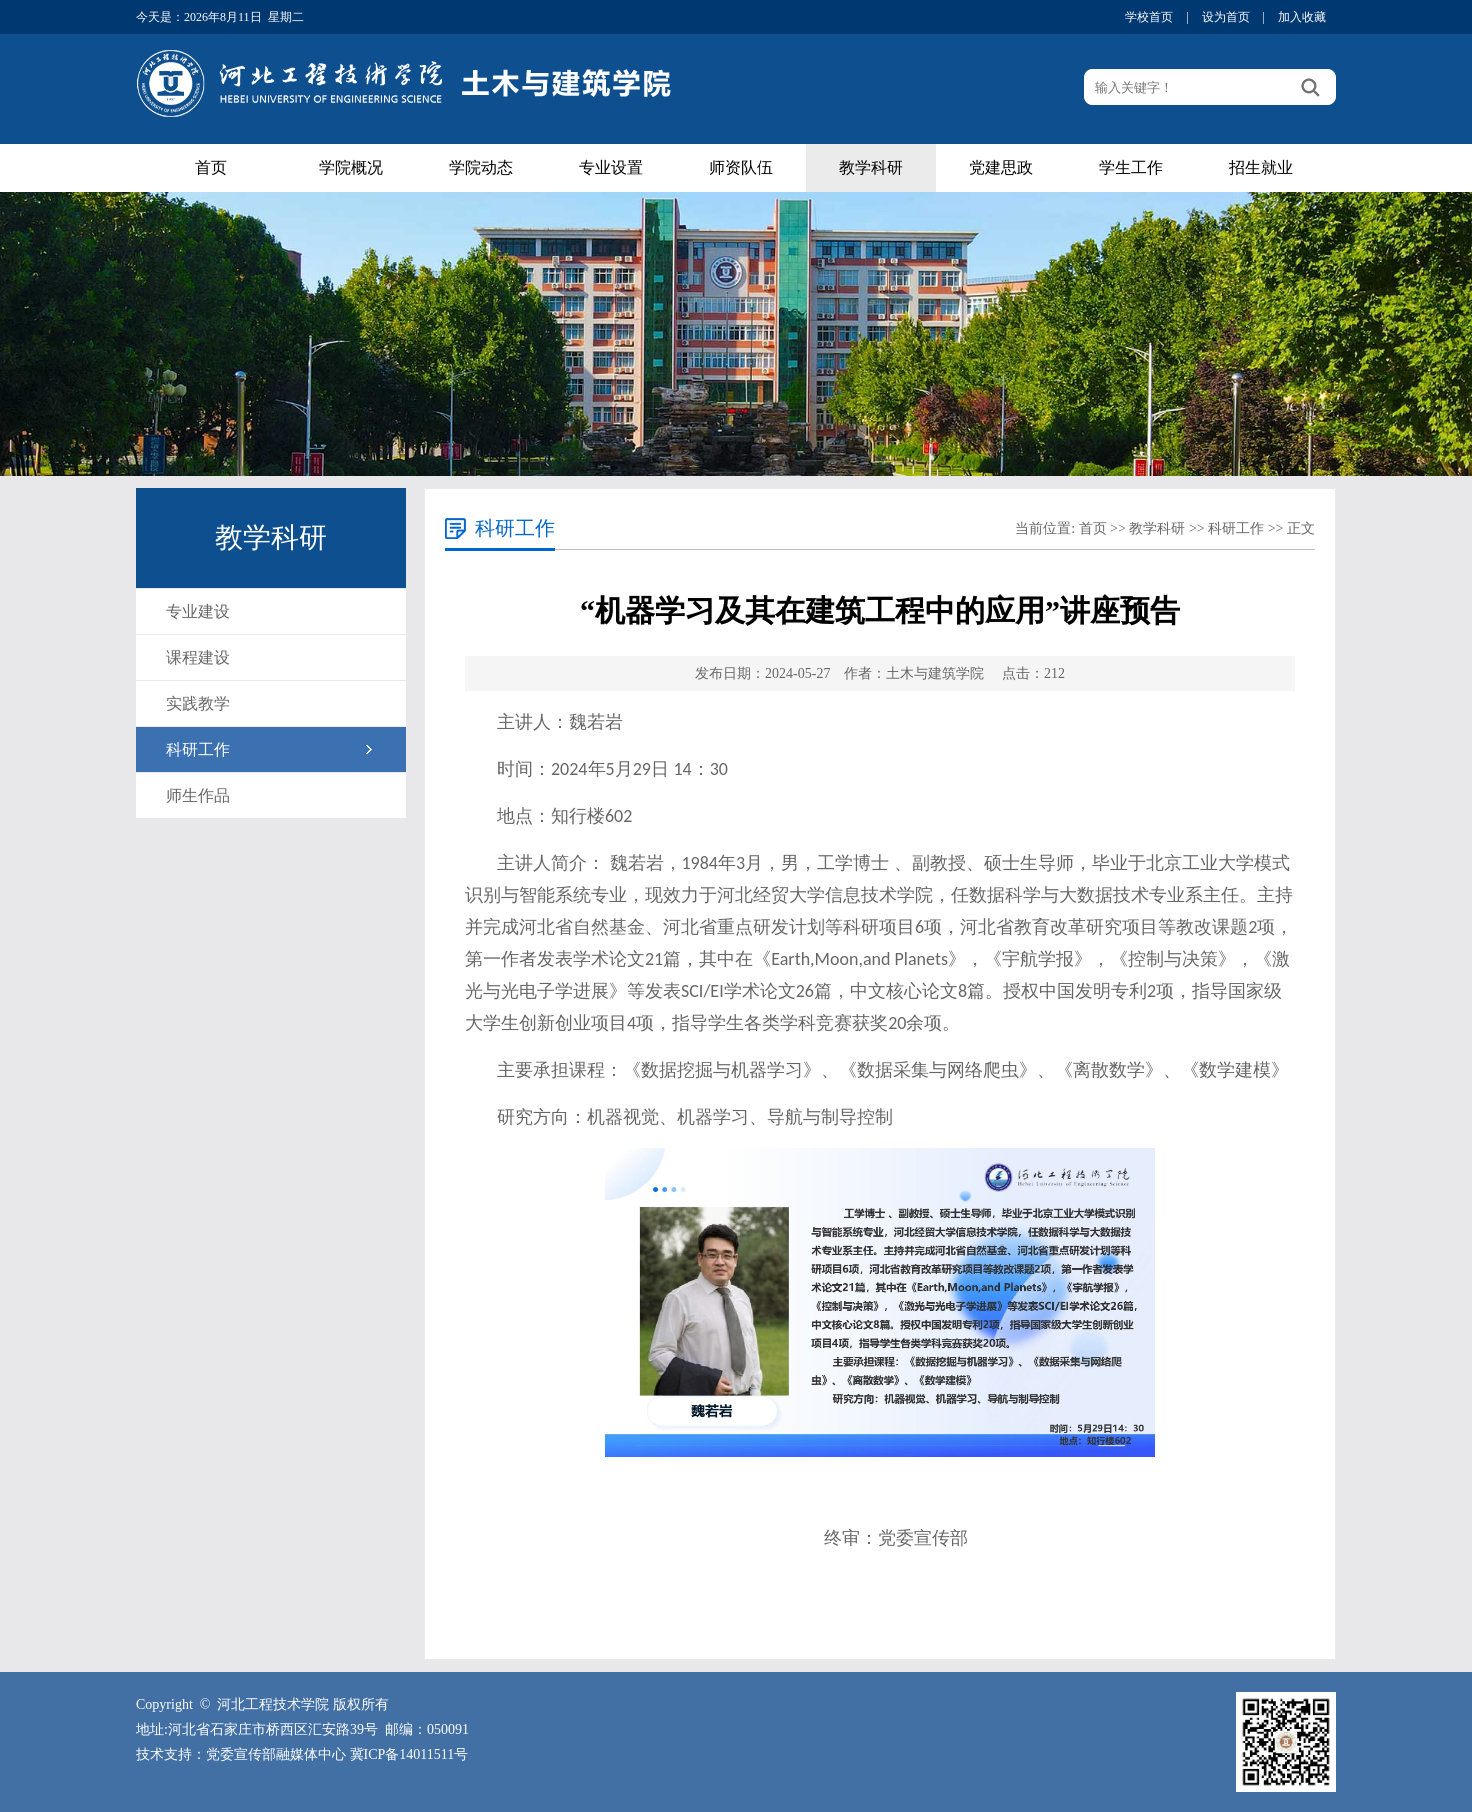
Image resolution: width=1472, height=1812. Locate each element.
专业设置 (611, 167)
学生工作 (1131, 167)
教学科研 (871, 167)
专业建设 (198, 611)
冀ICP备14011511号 (409, 1754)
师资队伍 (741, 167)
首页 (211, 167)
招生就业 (1261, 167)
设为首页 (1226, 17)
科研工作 (198, 749)
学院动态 (481, 167)
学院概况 (351, 167)
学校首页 (1149, 17)
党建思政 (1001, 167)
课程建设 (198, 657)
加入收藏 (1302, 17)
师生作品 (198, 795)
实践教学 (198, 703)
